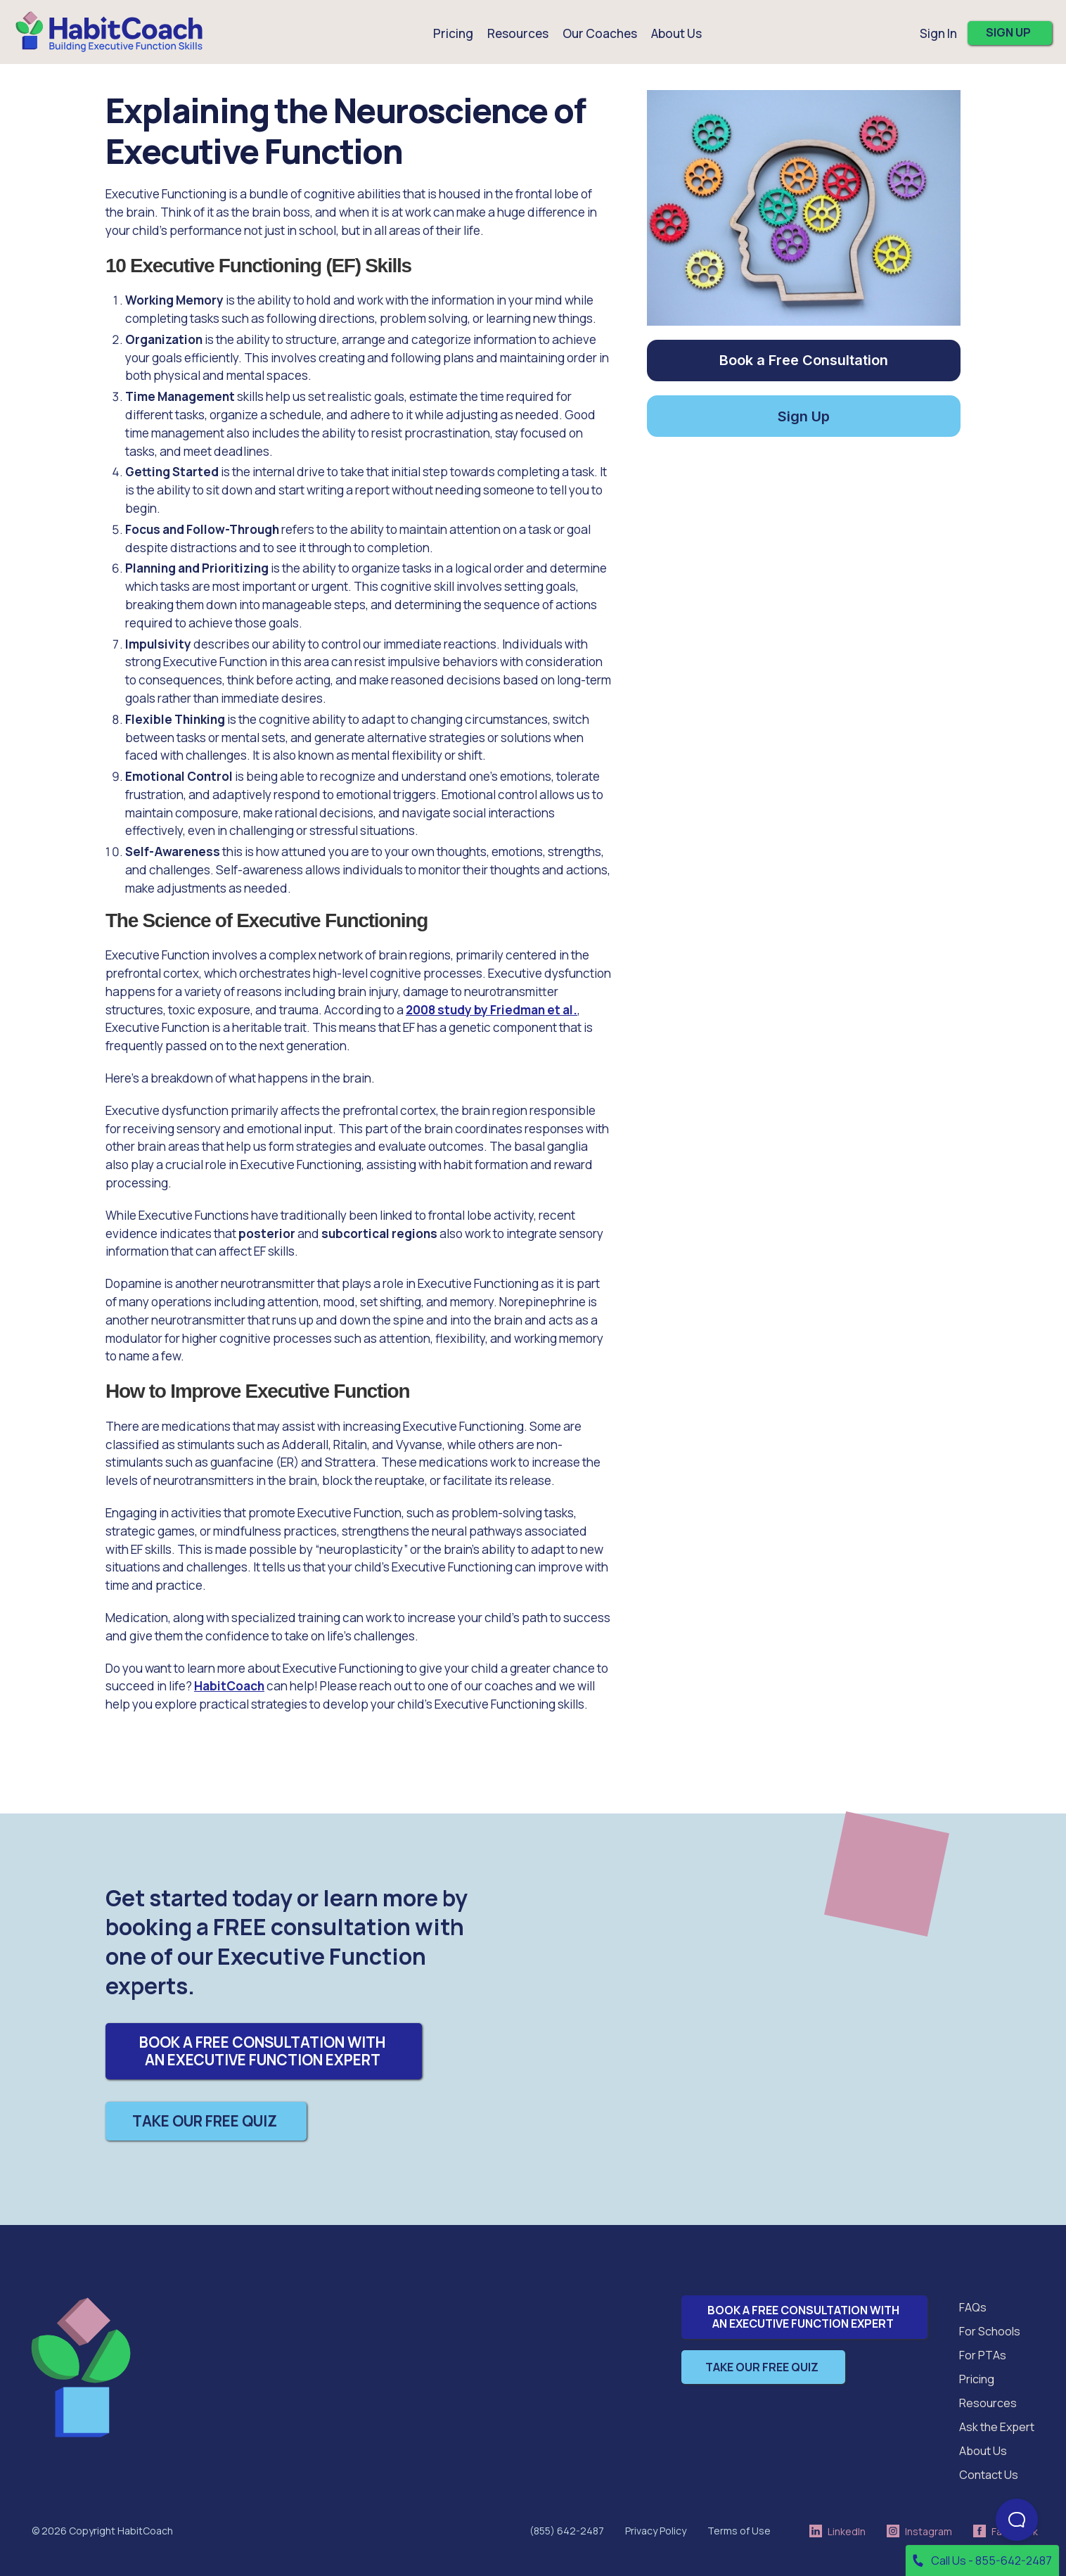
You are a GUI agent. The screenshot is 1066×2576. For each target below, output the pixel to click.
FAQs (973, 2307)
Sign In (938, 33)
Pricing (453, 33)
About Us (983, 2451)
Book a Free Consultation (803, 360)
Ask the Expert (996, 2427)
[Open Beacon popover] (1017, 2520)
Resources (988, 2403)
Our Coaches (600, 33)
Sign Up (804, 416)
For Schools (989, 2331)
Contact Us (988, 2474)
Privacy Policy (655, 2530)
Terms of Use (739, 2530)
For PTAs (982, 2355)
